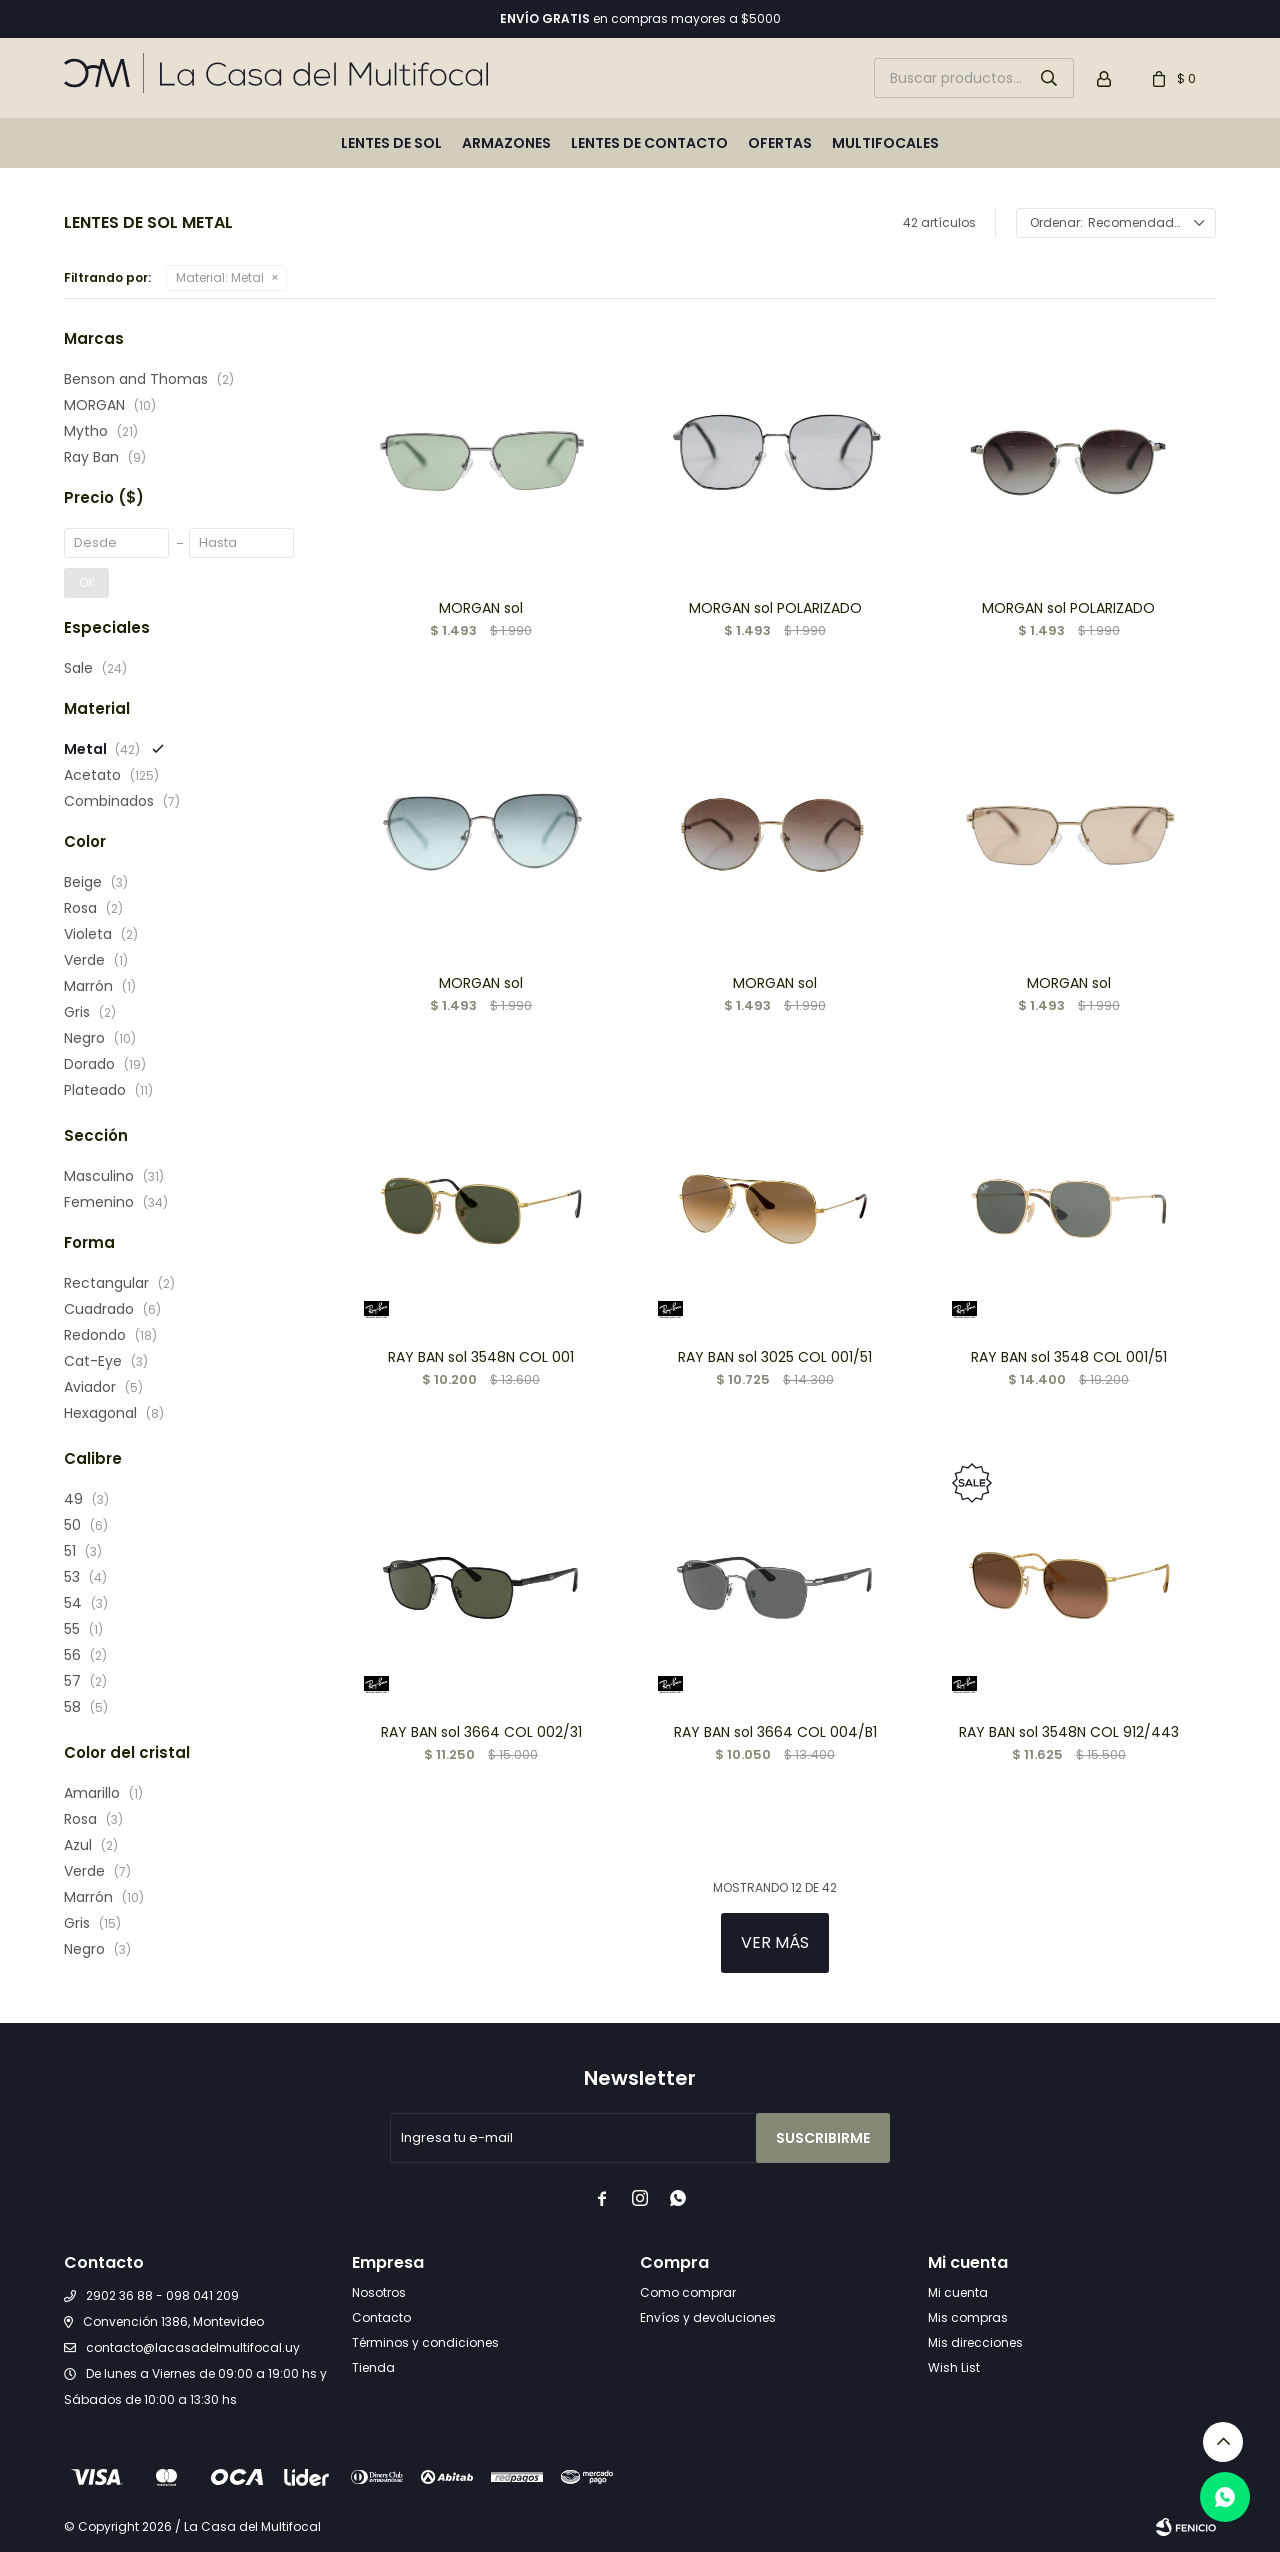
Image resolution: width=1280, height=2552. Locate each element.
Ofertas (780, 143)
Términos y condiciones (425, 2342)
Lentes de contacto (649, 143)
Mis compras (968, 2317)
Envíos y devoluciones (708, 2317)
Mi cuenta (958, 2292)
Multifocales (885, 143)
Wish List (954, 2367)
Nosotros (379, 2292)
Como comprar (688, 2292)
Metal (220, 277)
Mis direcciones (975, 2342)
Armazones (506, 143)
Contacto (381, 2317)
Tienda (373, 2367)
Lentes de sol (391, 143)
